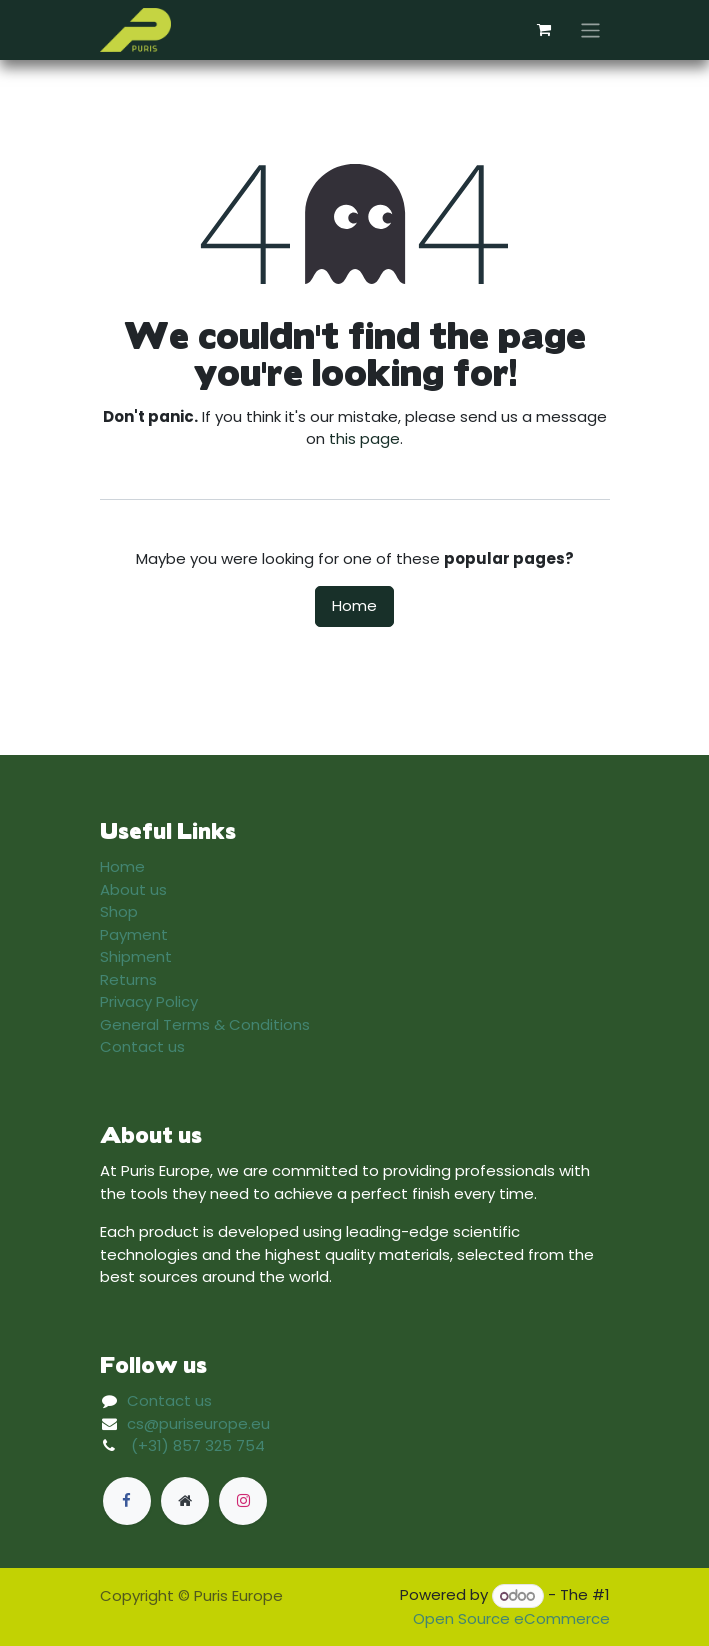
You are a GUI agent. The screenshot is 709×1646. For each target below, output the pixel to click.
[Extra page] (185, 1501)
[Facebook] (127, 1501)
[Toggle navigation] (590, 29)
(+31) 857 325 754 (198, 1445)
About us (133, 889)
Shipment (136, 956)
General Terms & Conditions (205, 1024)
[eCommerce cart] (544, 30)
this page (364, 438)
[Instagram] (243, 1501)
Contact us (142, 1046)
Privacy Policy (149, 1001)
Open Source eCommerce (511, 1618)
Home (354, 605)
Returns (128, 979)
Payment (134, 934)
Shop (119, 911)
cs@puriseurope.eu (198, 1423)
